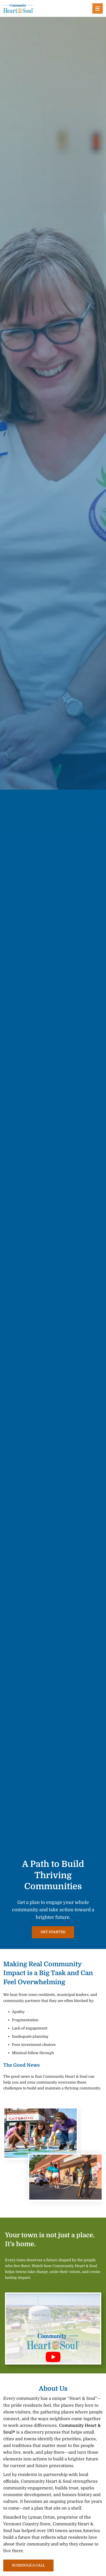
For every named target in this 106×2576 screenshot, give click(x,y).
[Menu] (97, 8)
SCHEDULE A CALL (28, 2565)
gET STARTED (53, 1932)
